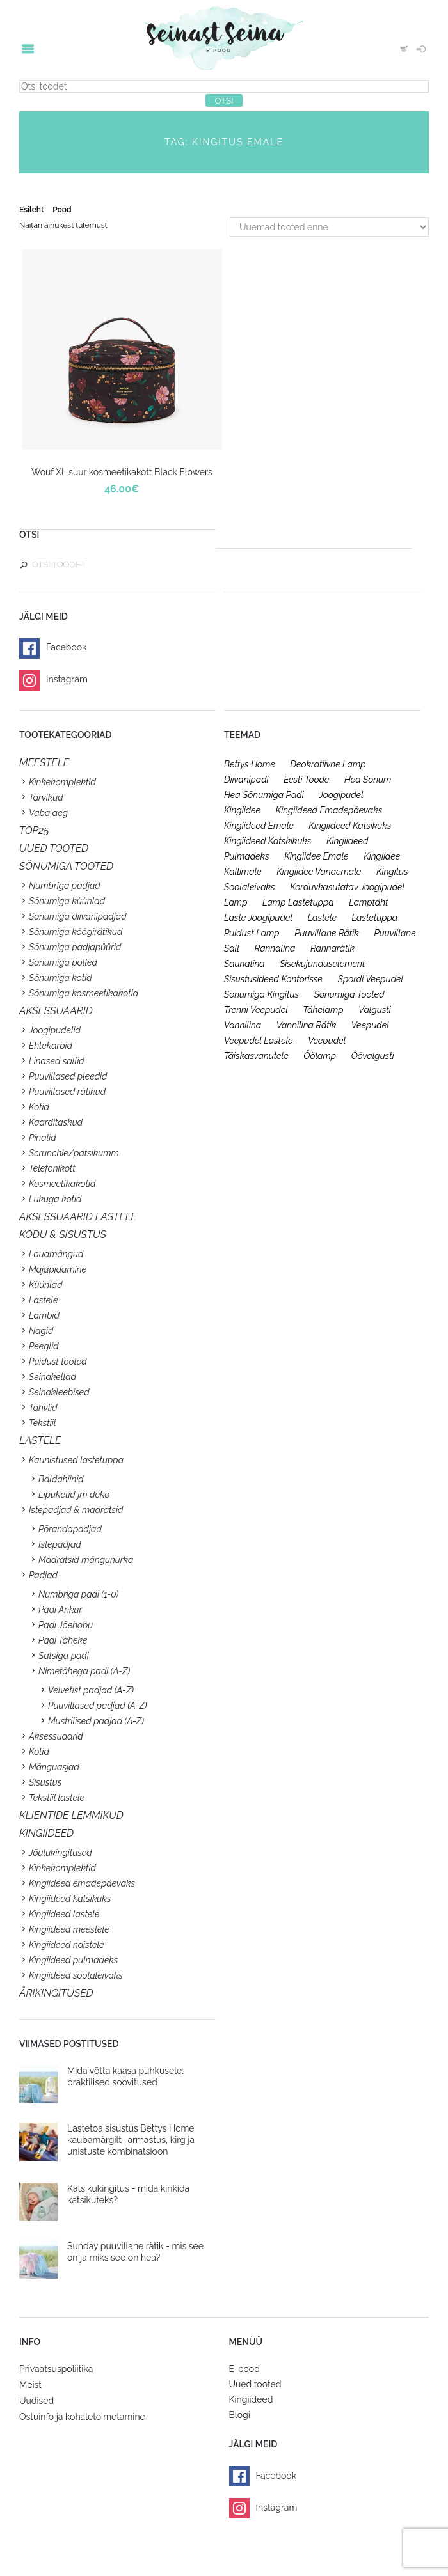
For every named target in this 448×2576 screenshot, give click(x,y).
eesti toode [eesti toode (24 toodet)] (306, 779)
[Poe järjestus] (329, 227)
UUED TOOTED (53, 848)
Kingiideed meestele (69, 1929)
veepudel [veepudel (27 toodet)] (370, 1025)
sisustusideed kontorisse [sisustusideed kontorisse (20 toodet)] (273, 979)
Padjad (43, 1575)
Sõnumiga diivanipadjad (78, 916)
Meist (30, 2385)
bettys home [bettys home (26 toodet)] (249, 764)
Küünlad (46, 1285)
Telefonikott (52, 1168)
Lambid (44, 1315)
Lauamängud (56, 1254)
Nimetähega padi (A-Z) (84, 1671)
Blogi (239, 2415)
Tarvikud (46, 797)
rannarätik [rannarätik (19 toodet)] (332, 948)
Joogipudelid (55, 1030)
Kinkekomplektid (62, 782)
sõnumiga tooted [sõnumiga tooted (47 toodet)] (349, 994)
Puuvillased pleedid (68, 1076)
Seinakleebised (59, 1392)
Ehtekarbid (50, 1046)
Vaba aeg (48, 813)
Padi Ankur (60, 1610)
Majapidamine (57, 1269)
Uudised (36, 2401)
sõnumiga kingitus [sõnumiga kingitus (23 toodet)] (261, 994)
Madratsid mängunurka (85, 1560)
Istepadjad (59, 1544)
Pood (61, 209)
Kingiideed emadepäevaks (82, 1883)
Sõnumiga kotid (60, 978)
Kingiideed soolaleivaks (76, 1975)
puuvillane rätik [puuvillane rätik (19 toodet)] (326, 933)
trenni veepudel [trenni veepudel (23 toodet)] (256, 1010)
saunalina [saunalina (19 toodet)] (244, 964)
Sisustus (45, 1782)
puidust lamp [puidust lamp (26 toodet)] (252, 933)
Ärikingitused (56, 1993)
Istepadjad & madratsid (76, 1510)
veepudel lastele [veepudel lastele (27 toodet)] (258, 1040)
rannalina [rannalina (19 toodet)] (275, 948)
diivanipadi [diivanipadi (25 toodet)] (246, 779)
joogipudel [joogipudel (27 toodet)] (341, 795)
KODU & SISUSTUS (62, 1235)
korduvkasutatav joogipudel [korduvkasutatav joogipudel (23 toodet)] (347, 887)
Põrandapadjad (70, 1529)
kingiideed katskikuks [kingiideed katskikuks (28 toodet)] (267, 841)
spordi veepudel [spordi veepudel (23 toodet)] (371, 979)
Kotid (39, 1107)
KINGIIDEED (46, 1833)
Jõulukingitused (60, 1853)
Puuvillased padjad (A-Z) (97, 1705)
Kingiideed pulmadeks (73, 1960)
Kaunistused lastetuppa (76, 1460)
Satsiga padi (63, 1656)
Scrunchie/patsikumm (74, 1153)
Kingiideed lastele (64, 1914)
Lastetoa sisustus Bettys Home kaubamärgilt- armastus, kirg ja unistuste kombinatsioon (131, 2139)
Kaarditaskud (56, 1122)
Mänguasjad (54, 1767)
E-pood (244, 2369)
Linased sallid (56, 1061)
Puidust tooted (58, 1361)
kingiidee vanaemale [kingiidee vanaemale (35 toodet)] (318, 872)
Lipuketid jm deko (73, 1494)
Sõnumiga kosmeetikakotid (83, 993)
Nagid (41, 1331)
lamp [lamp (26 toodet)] (235, 902)
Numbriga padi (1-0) (78, 1594)
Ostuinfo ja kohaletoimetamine (82, 2417)
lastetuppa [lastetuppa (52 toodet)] (375, 918)
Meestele (44, 763)
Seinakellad (52, 1377)
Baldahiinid (61, 1479)
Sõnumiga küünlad (67, 901)
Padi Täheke (62, 1640)
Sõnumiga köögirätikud (75, 932)
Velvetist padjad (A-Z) (91, 1690)
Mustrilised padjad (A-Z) (96, 1721)
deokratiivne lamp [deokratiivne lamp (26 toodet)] (327, 764)
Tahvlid (43, 1407)
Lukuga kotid (55, 1199)
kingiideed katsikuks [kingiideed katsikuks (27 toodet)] (349, 826)
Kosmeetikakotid (62, 1184)
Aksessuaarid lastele (78, 1217)
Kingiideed (251, 2399)
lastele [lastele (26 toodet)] (322, 918)
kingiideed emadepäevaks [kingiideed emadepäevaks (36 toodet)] (329, 810)
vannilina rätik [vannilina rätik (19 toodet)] (306, 1025)
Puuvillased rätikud (67, 1092)
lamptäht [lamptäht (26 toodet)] (368, 902)
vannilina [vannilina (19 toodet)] (242, 1025)
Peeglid (44, 1346)
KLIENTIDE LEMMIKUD (71, 1815)
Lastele (43, 1300)
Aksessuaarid (56, 1011)
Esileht (31, 209)
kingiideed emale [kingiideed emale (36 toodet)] (259, 826)
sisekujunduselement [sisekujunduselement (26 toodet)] (322, 964)
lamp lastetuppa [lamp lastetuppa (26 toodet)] (298, 902)
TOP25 (34, 830)
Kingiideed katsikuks (70, 1899)
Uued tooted (255, 2384)
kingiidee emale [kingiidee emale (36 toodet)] (316, 856)
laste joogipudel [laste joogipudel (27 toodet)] (258, 918)
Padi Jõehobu (65, 1625)
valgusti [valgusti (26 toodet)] (374, 1010)
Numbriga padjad (64, 886)
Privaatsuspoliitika (56, 2369)
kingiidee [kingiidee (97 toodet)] (242, 810)
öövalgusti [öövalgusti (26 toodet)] (372, 1056)
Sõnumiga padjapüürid (75, 947)
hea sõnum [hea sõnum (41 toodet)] (367, 779)
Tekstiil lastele (56, 1798)
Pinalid (42, 1138)
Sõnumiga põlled (63, 962)
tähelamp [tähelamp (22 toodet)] (323, 1010)
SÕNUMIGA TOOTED (66, 866)
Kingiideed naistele (66, 1945)
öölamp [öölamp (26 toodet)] (319, 1056)
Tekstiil (42, 1423)
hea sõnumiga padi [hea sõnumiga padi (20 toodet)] (264, 795)
